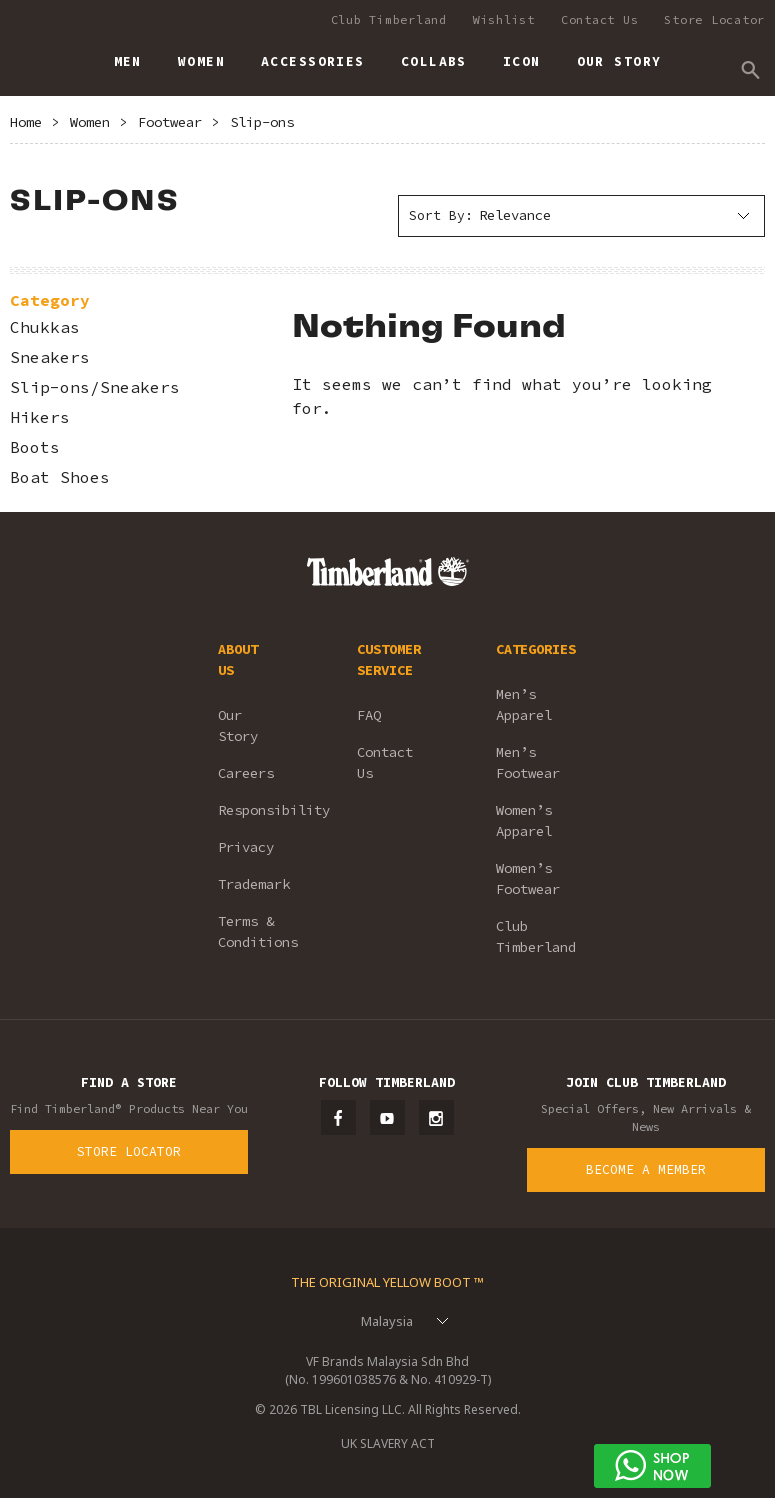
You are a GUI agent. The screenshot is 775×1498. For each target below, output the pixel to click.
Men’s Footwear (528, 762)
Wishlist (504, 19)
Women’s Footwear (528, 878)
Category (50, 300)
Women (90, 122)
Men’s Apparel (524, 704)
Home (26, 122)
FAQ (369, 715)
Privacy (246, 847)
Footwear (170, 122)
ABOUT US (238, 659)
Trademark (254, 884)
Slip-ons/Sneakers (95, 387)
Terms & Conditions (258, 931)
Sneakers (50, 357)
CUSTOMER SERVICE (389, 659)
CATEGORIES (536, 649)
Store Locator (714, 19)
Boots (35, 447)
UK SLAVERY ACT (388, 1443)
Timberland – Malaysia (30, 53)
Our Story (238, 725)
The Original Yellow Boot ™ (387, 1282)
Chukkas (45, 327)
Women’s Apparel (524, 820)
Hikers (40, 417)
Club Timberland (389, 19)
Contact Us (600, 19)
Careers (246, 773)
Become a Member (646, 1169)
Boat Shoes (60, 477)
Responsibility (260, 810)
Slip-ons (262, 122)
